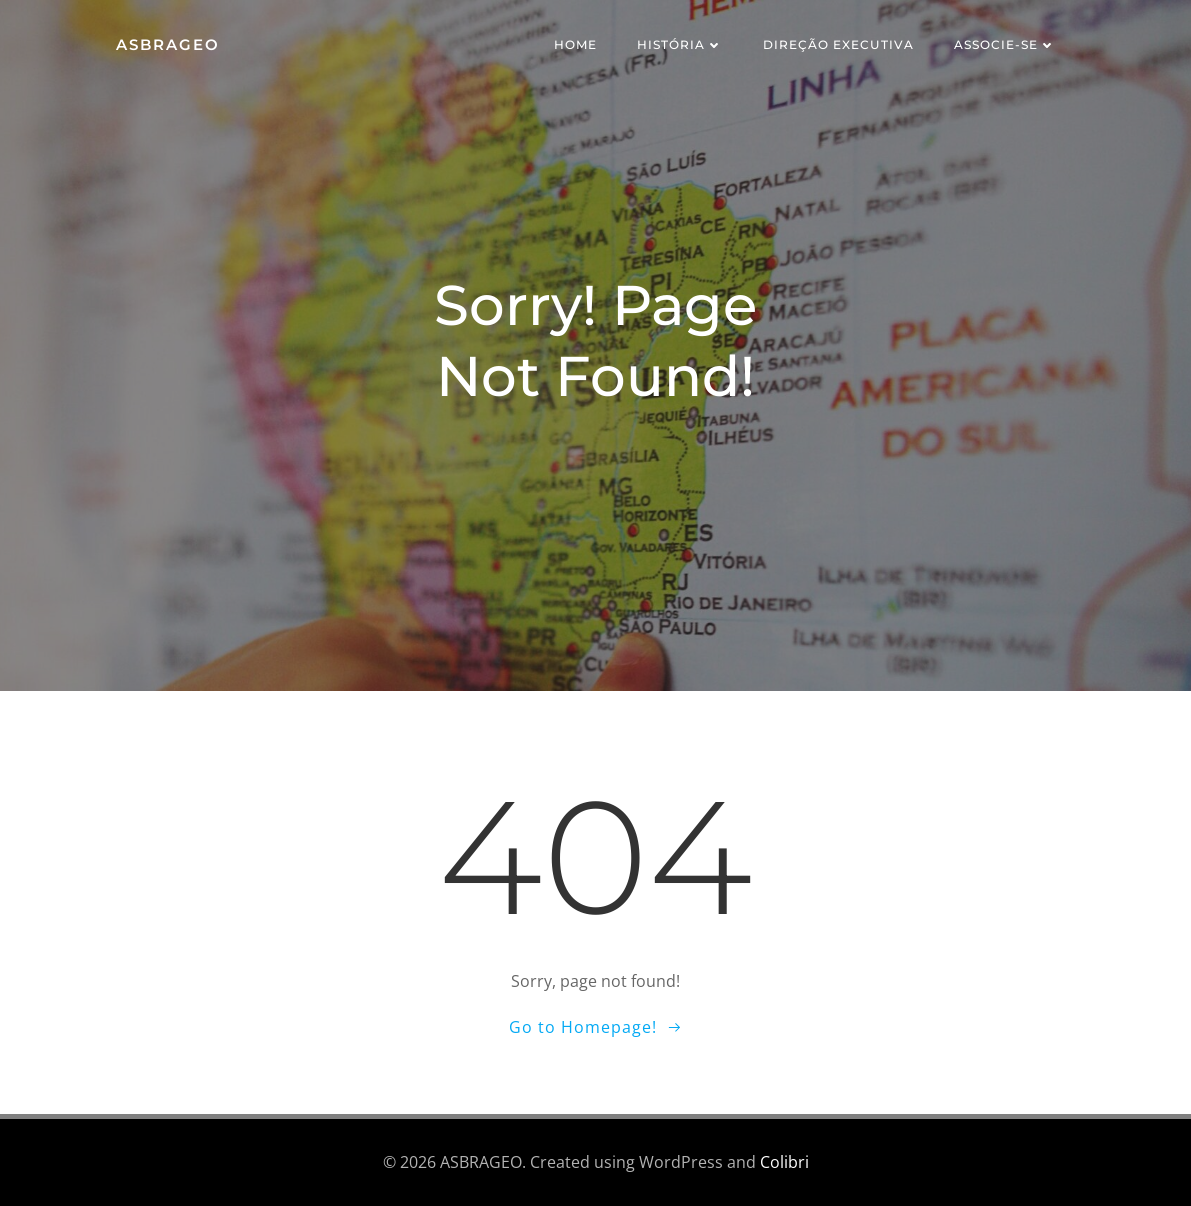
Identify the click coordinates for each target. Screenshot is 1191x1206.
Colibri (784, 1162)
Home (575, 44)
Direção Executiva (838, 44)
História (680, 44)
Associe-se (1005, 44)
